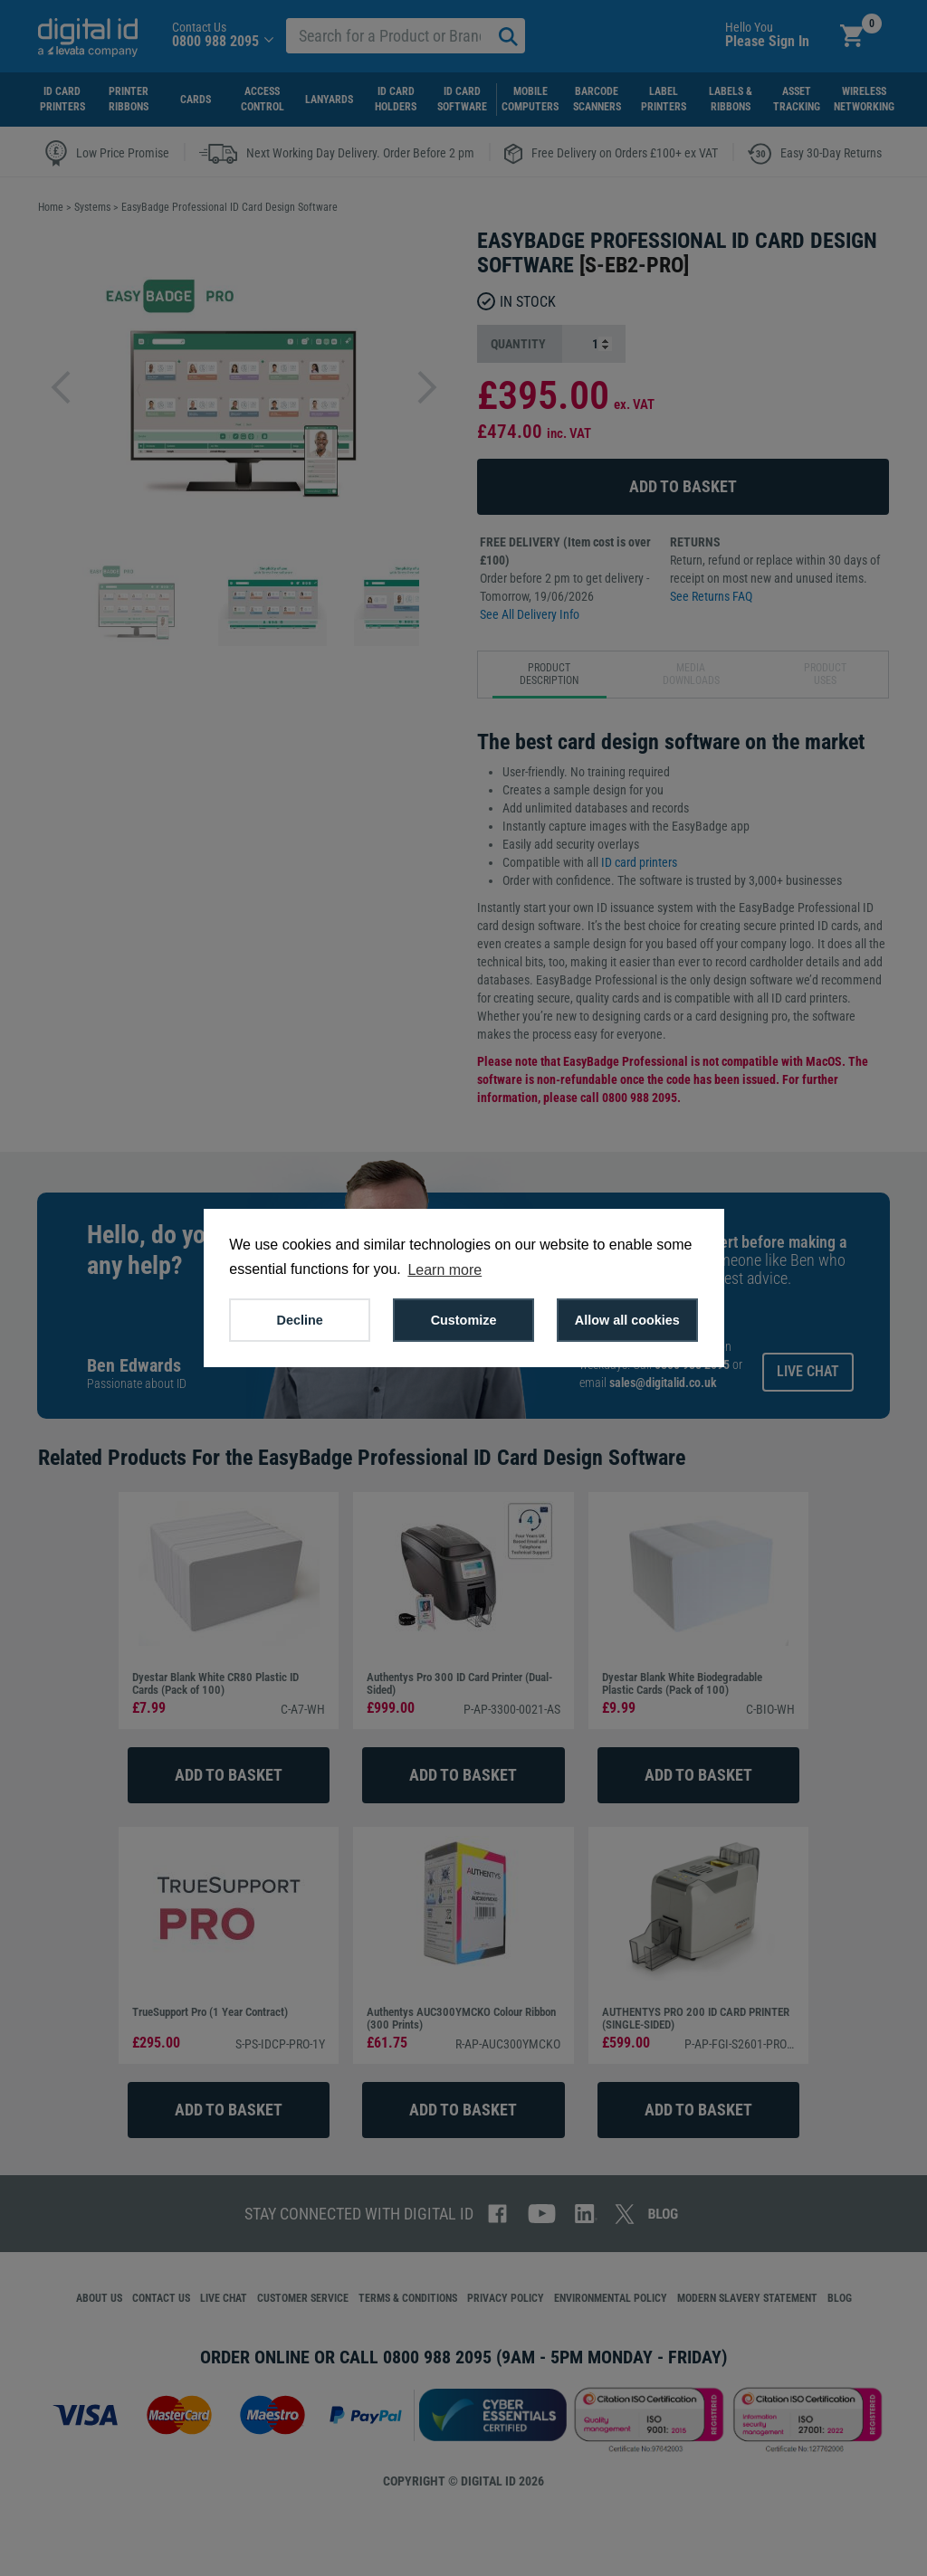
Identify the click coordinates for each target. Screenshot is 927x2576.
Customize (464, 1320)
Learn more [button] (444, 1270)
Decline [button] (300, 1320)
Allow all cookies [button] (627, 1320)
